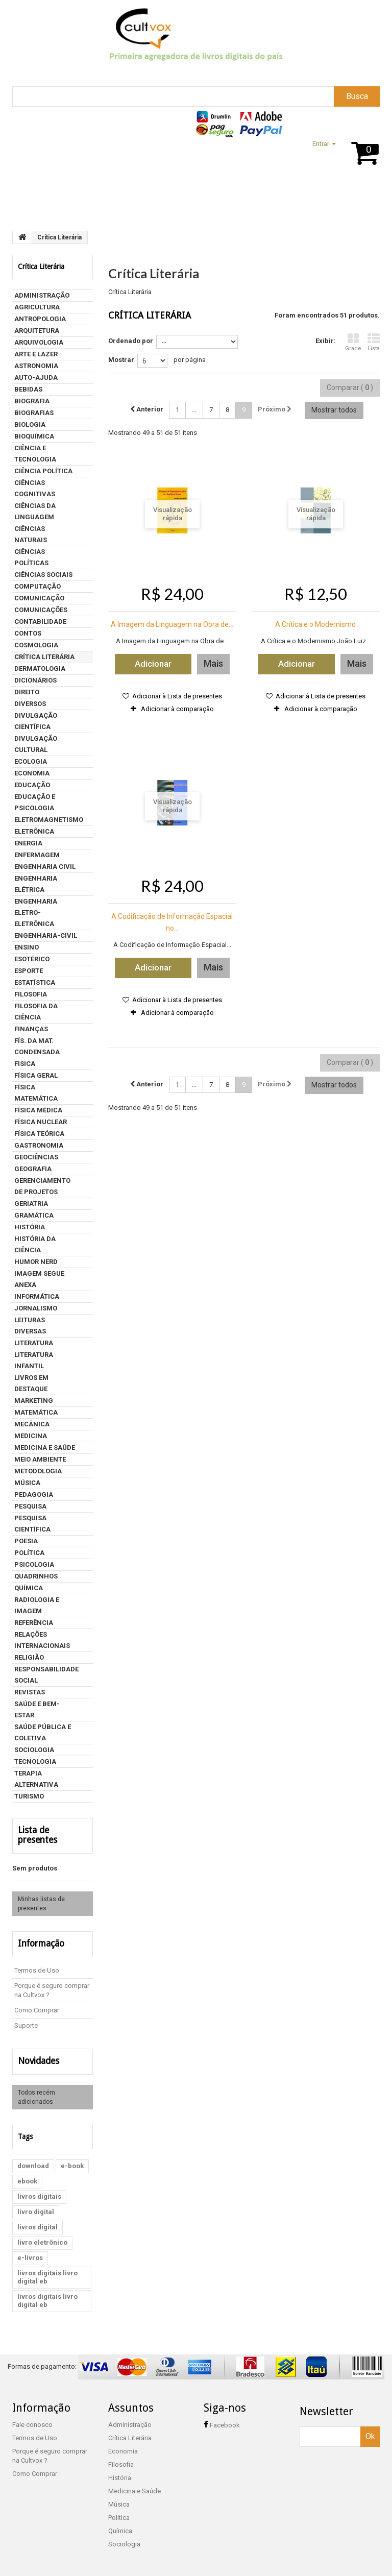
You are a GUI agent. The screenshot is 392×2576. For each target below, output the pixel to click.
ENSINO (26, 947)
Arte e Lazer (36, 354)
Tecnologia (35, 1761)
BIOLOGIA (29, 424)
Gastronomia (38, 1145)
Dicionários (35, 680)
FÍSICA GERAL (36, 1075)
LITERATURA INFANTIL (33, 1360)
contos (27, 633)
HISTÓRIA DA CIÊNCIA (35, 1244)
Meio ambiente (40, 1459)
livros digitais (39, 2182)
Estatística (34, 982)
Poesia (26, 1541)
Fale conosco (32, 2411)
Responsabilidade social (46, 1674)
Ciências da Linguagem (35, 511)
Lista (374, 342)
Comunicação (39, 598)
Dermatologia (39, 668)
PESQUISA (30, 1506)
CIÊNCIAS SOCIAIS (43, 574)
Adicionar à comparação (177, 709)
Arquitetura (36, 330)
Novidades (34, 2048)
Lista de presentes (46, 1830)
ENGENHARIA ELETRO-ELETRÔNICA (35, 912)
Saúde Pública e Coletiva (42, 1732)
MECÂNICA (32, 1424)
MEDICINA (30, 1436)
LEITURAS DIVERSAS (30, 1325)
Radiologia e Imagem (36, 1605)
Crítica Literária (44, 657)
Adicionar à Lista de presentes (176, 696)
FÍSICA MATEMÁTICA (36, 1092)
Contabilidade (40, 621)
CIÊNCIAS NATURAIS (30, 534)
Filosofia (30, 994)
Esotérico (32, 959)
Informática (36, 1296)
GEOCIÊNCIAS (36, 1157)
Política (29, 1553)
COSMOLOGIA (36, 645)
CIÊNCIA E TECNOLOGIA (35, 453)
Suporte (55, 199)
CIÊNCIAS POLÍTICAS (31, 557)
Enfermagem (37, 855)
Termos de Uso (36, 1958)
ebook (27, 2167)
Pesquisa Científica (32, 1523)
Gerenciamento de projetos (42, 1186)
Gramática (34, 1215)
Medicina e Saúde (44, 1447)
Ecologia (30, 761)
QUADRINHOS (36, 1576)
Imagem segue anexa (39, 1279)
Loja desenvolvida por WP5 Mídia (339, 2565)
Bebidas (28, 389)
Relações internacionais (42, 1640)
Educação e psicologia (34, 802)
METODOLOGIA (38, 1471)
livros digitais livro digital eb (47, 2263)
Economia (32, 773)
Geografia (33, 1169)
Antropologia (40, 319)
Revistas (29, 1692)
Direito (26, 692)
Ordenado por (130, 341)
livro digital (35, 2198)
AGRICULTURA (37, 307)
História (29, 1227)
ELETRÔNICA (34, 831)
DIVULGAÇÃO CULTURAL (35, 744)
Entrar (320, 144)
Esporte (28, 971)
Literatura (33, 1343)
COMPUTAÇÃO (37, 586)
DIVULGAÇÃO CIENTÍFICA (35, 721)
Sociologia (34, 1750)
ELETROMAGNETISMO (48, 819)
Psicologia (34, 1564)
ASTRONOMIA (36, 366)
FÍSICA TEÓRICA (39, 1133)
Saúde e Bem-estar (37, 1709)
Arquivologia (38, 342)
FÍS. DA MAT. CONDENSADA (37, 1046)
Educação (32, 785)
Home (23, 199)
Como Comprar (36, 1998)
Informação (36, 1932)
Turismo (29, 1796)
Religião (29, 1657)
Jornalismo (35, 1308)
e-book (72, 2152)
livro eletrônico (42, 2228)
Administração (41, 295)
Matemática (36, 1412)
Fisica (24, 1063)
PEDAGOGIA (33, 1494)
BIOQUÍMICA (34, 436)
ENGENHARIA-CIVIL (45, 935)
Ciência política (43, 471)
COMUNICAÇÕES (40, 610)
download (33, 2152)
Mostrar (121, 359)
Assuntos (92, 199)
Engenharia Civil (45, 866)
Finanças (31, 1029)
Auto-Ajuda (36, 377)
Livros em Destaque (31, 1383)
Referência (33, 1622)
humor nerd (36, 1262)
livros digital (37, 2213)
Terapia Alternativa (36, 1778)
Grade (353, 342)
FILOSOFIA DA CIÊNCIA (36, 1011)
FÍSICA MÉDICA (38, 1110)
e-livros (30, 2244)
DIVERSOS (30, 704)
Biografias (34, 413)
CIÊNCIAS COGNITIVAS (34, 488)
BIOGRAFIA (32, 401)
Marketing (33, 1400)
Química (28, 1588)
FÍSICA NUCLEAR (40, 1122)
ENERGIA (28, 843)
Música (27, 1483)
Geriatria (31, 1203)
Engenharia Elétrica (35, 883)
